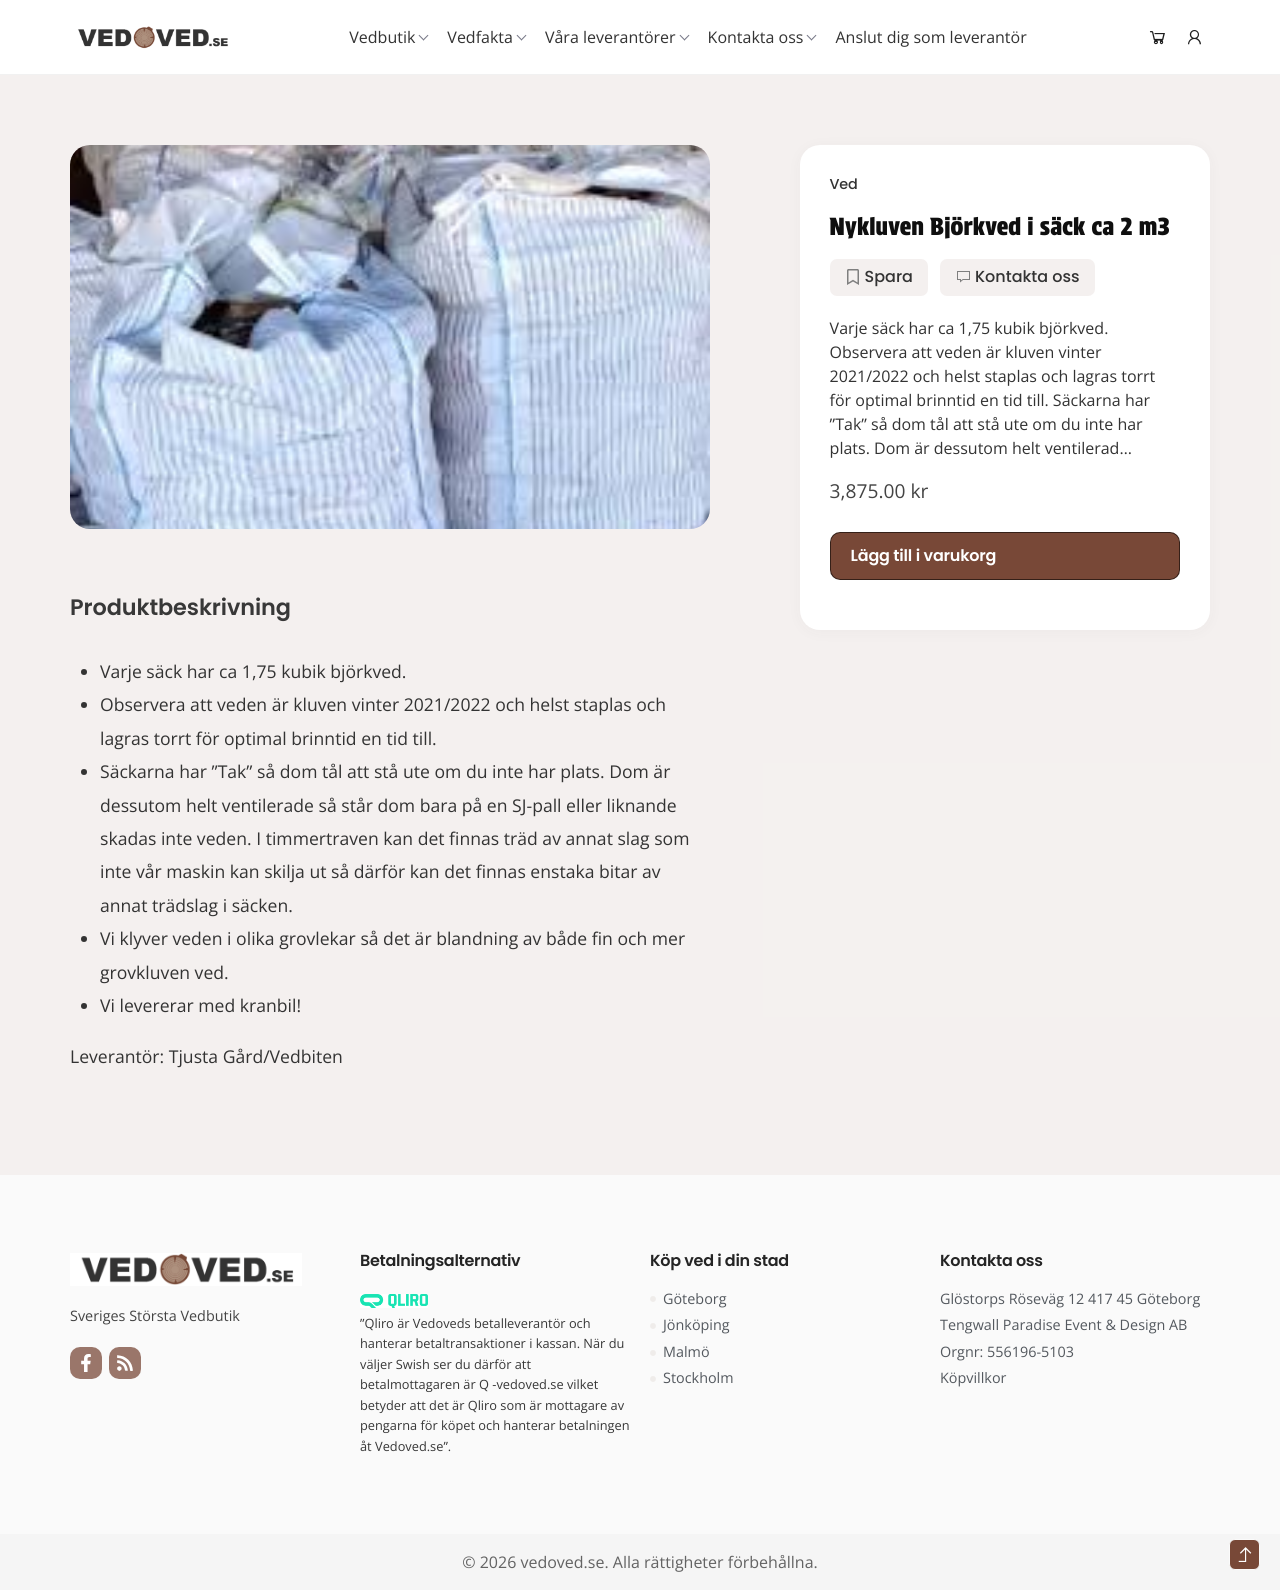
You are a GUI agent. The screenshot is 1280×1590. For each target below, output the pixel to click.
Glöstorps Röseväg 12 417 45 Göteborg (1070, 1299)
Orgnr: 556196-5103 (1007, 1352)
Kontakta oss (1017, 276)
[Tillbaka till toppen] (1244, 1554)
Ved (844, 185)
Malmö (680, 1352)
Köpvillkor (973, 1378)
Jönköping (690, 1325)
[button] (879, 277)
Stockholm (692, 1378)
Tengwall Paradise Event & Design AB (1063, 1325)
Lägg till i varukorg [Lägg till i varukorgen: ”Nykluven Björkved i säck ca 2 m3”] (924, 555)
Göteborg (688, 1299)
